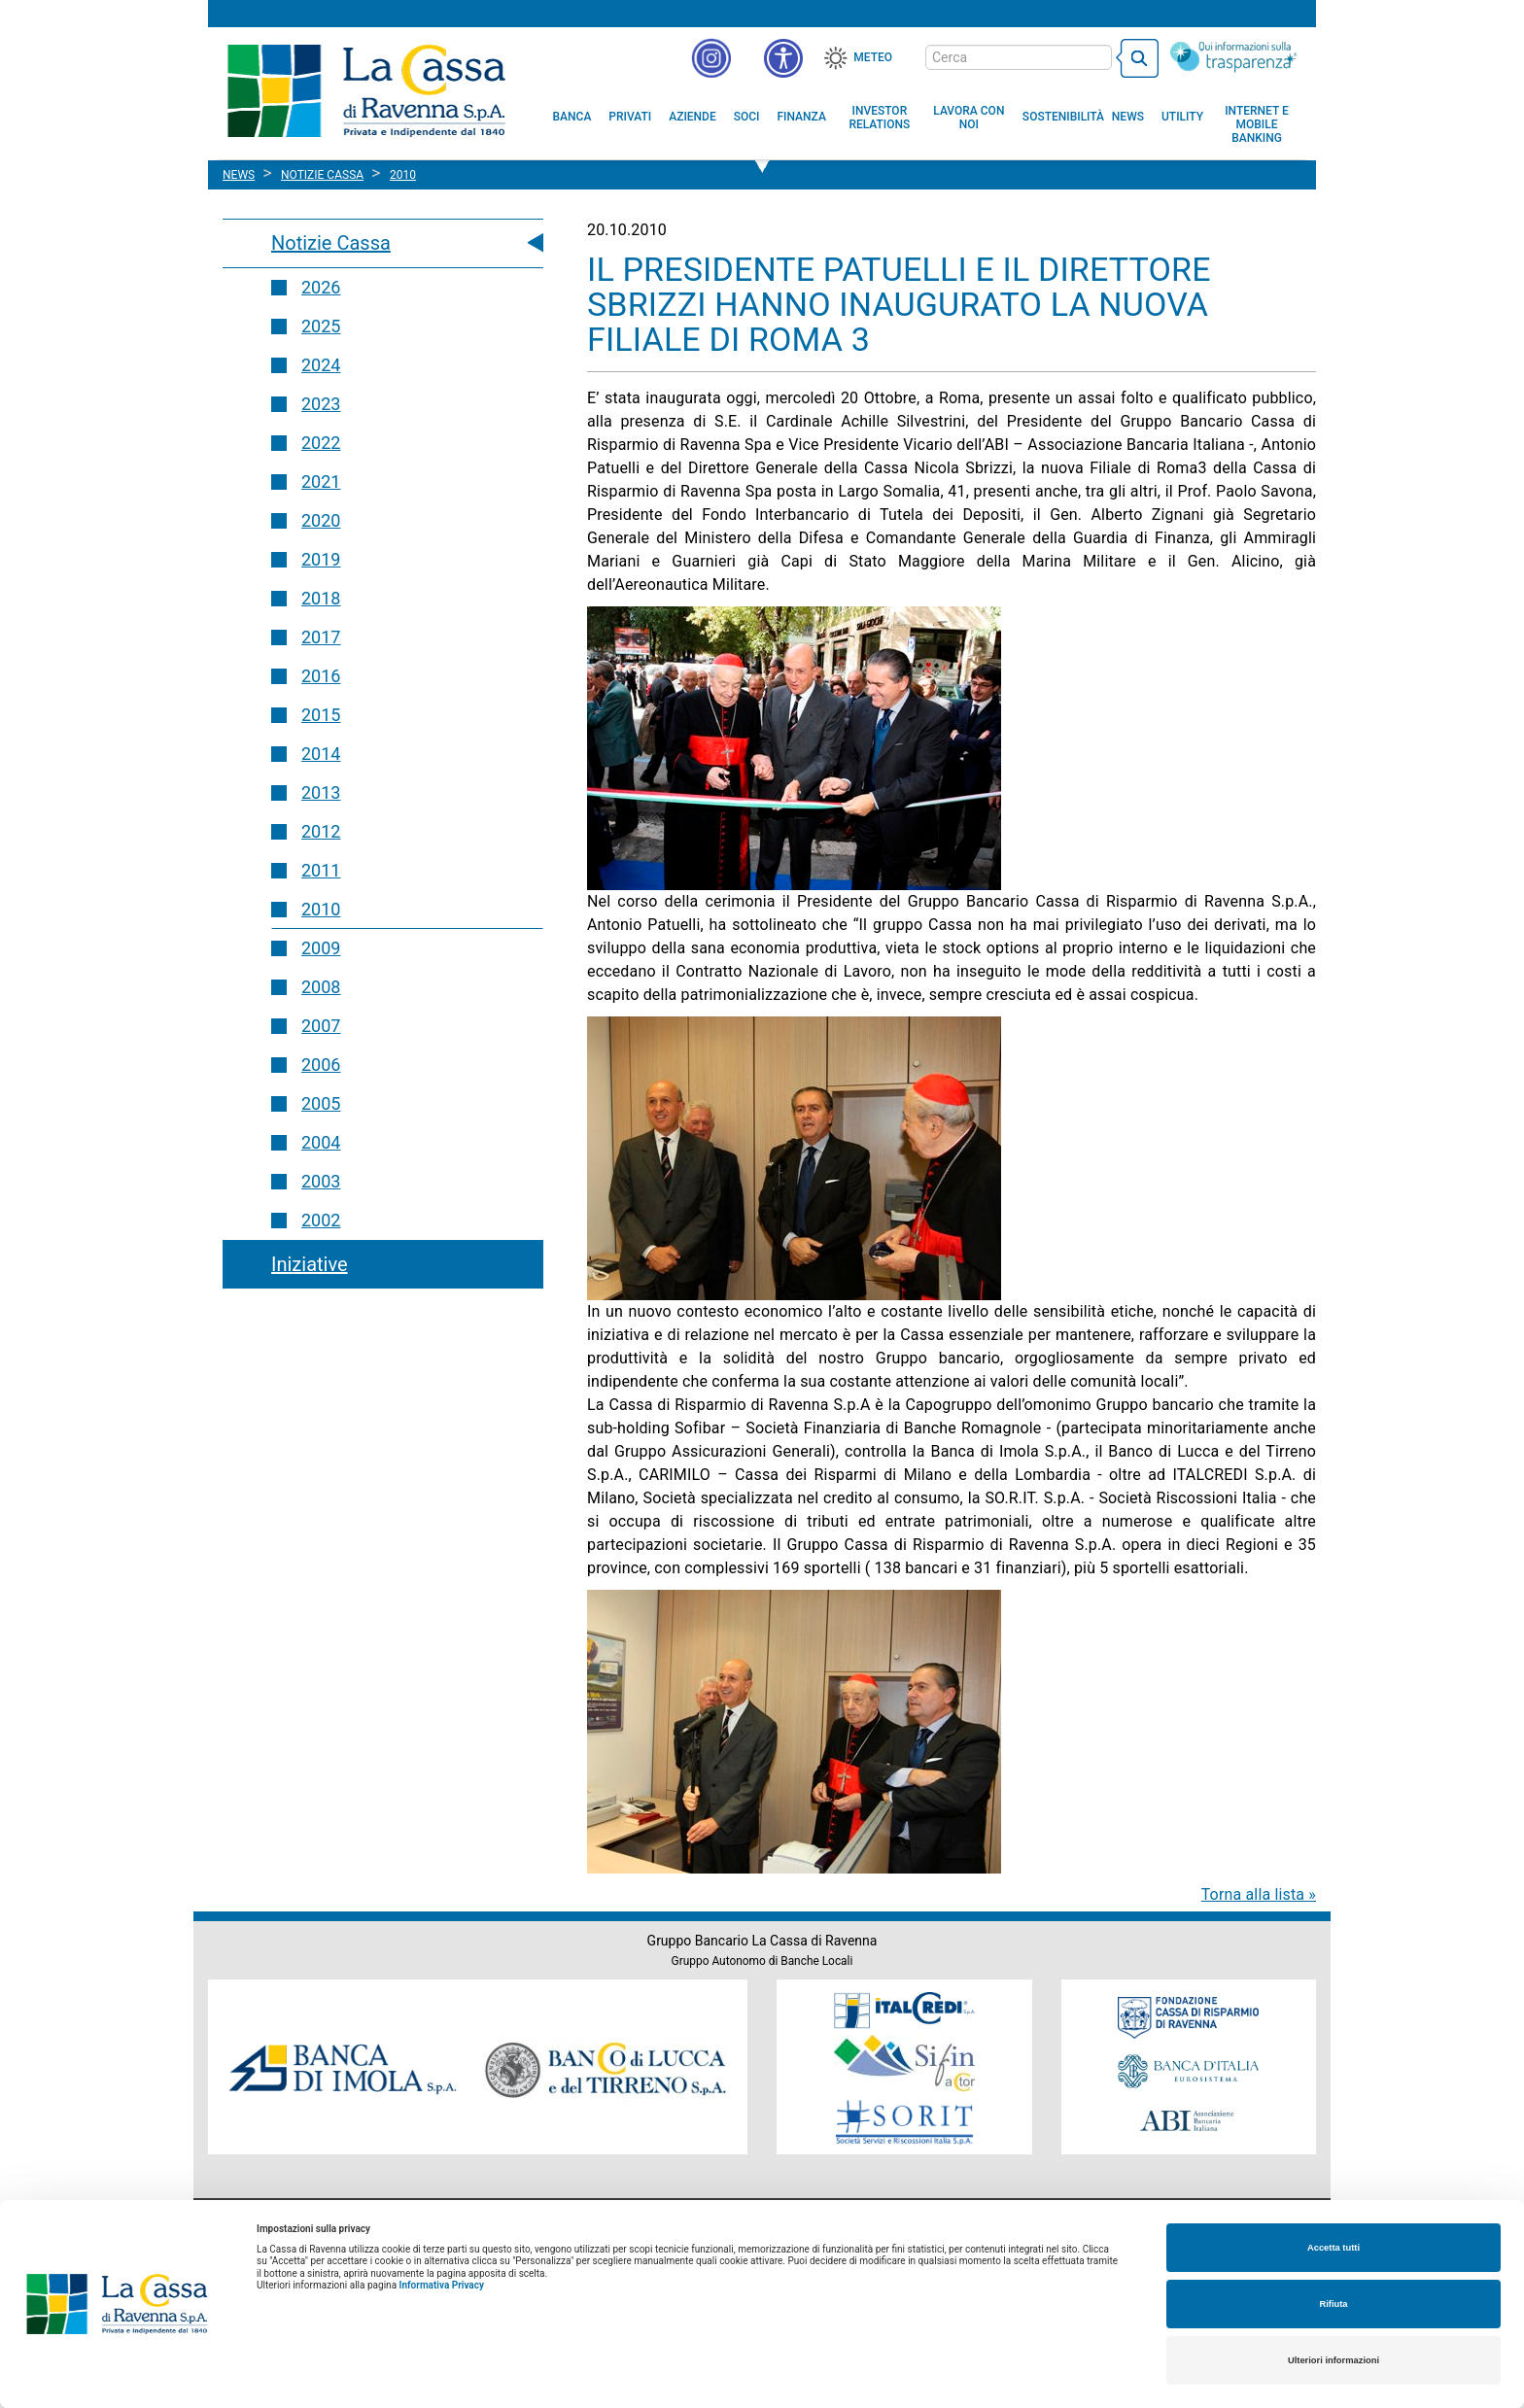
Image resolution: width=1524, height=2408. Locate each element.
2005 (320, 1103)
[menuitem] (572, 116)
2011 (320, 870)
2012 (320, 831)
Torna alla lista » (1258, 1894)
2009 (320, 948)
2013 (320, 792)
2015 (320, 715)
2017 (320, 637)
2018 (320, 598)
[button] (783, 58)
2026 (320, 287)
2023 (320, 404)
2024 (320, 365)
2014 (320, 753)
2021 (320, 481)
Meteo (872, 57)
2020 (320, 520)
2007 (320, 1025)
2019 (320, 559)
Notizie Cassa (331, 243)
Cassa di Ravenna (366, 90)
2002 (320, 1220)
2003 (320, 1181)
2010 (320, 909)
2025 (320, 326)
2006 (320, 1064)
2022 (320, 442)
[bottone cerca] (1137, 58)
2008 (320, 987)
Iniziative (309, 1264)
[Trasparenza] (1233, 56)
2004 (320, 1142)
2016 (320, 676)
